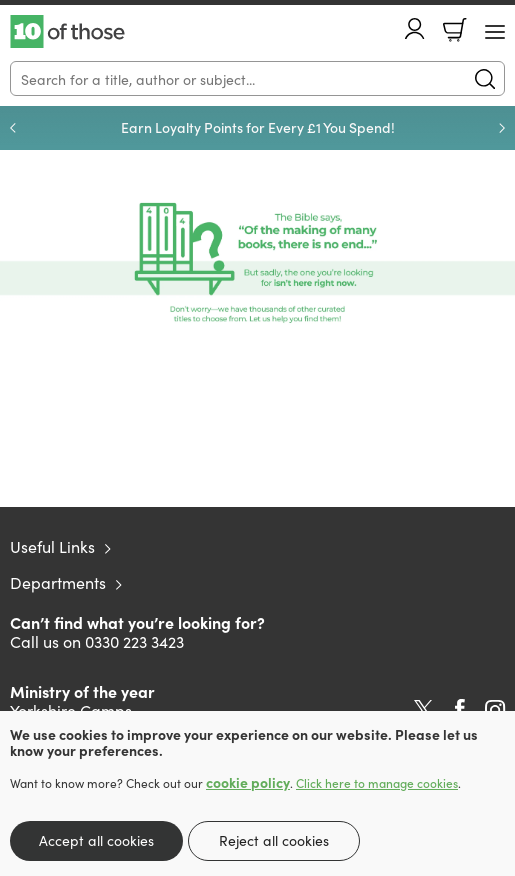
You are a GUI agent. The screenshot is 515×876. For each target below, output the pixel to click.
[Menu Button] (495, 32)
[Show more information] (257, 263)
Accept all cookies (96, 840)
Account (415, 28)
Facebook (460, 709)
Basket (455, 30)
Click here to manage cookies (377, 783)
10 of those (67, 32)
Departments (58, 582)
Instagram (495, 710)
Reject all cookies (274, 840)
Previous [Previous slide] (13, 128)
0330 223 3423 (134, 641)
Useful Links (52, 546)
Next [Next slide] (502, 128)
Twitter (423, 710)
